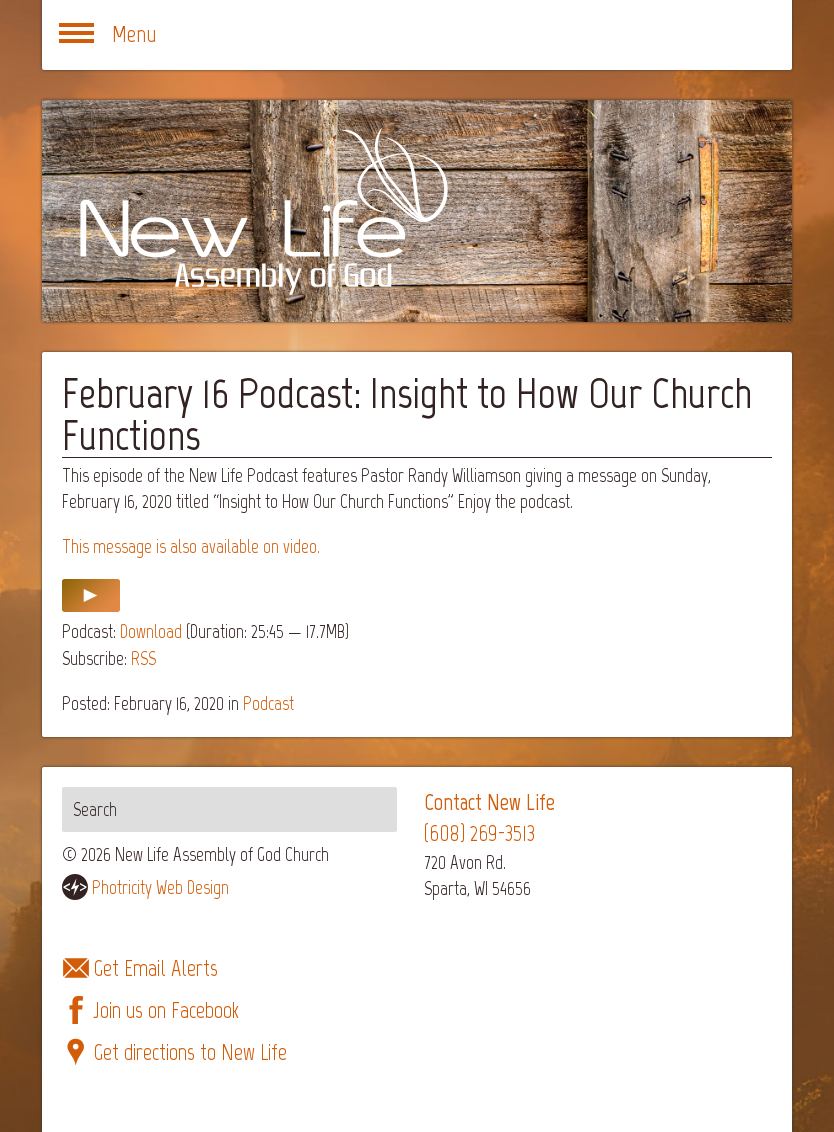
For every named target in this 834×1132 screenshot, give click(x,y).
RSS (143, 658)
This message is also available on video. (191, 546)
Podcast (268, 703)
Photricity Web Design (160, 887)
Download (151, 631)
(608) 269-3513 (479, 833)
